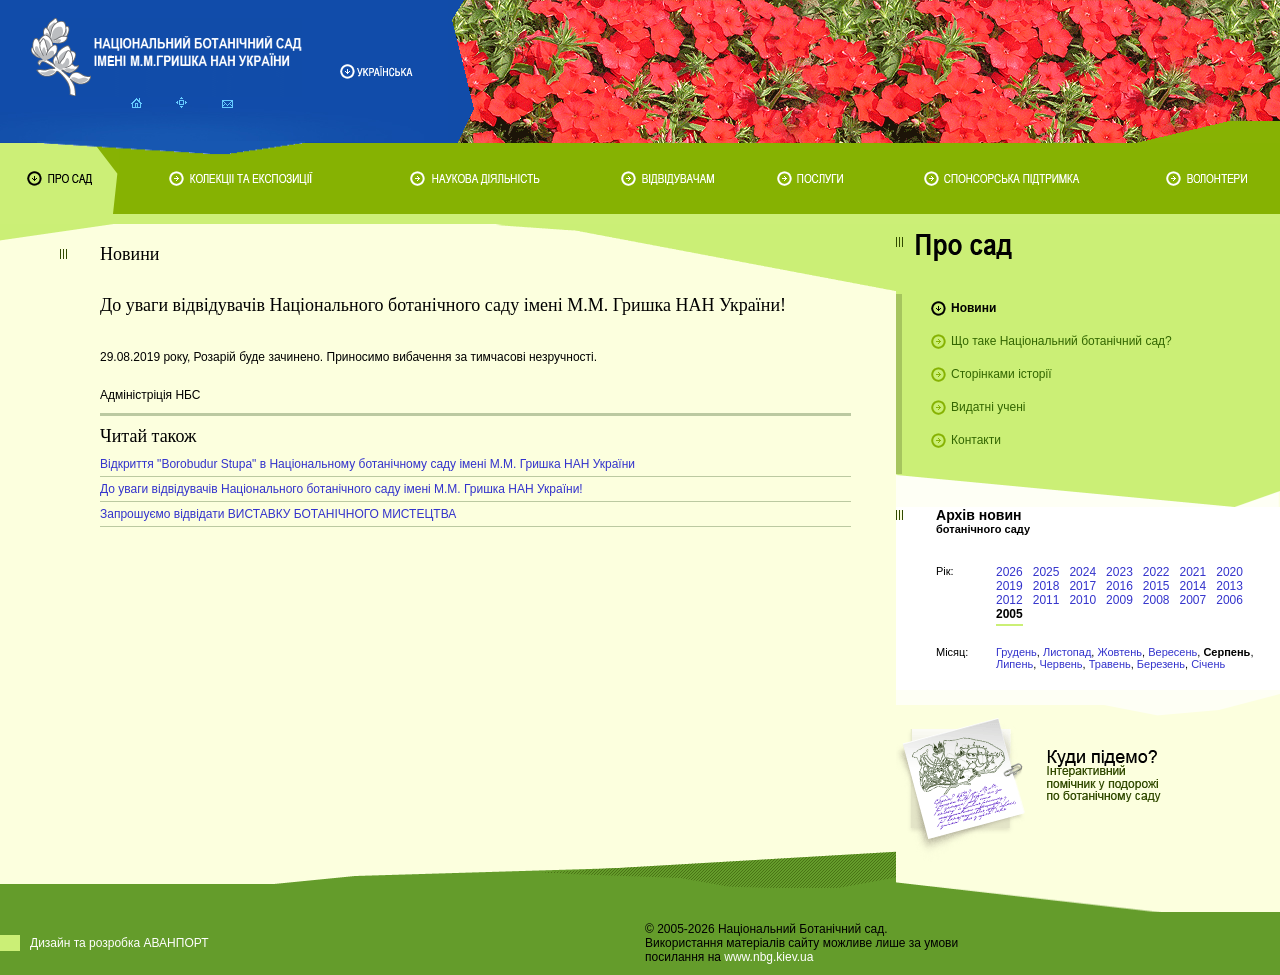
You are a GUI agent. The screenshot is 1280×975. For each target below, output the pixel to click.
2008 (1156, 600)
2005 (1009, 614)
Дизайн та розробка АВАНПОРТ (119, 943)
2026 (1009, 572)
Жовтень (1119, 652)
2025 (1046, 572)
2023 (1119, 572)
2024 (1082, 572)
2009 (1119, 600)
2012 (1009, 600)
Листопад (1067, 652)
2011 (1046, 600)
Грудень (1016, 652)
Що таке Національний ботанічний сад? (1061, 341)
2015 (1156, 586)
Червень (1060, 664)
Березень (1161, 664)
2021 (1193, 572)
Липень (1014, 664)
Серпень (1226, 652)
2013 (1229, 586)
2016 (1119, 586)
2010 (1082, 600)
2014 (1193, 586)
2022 (1156, 572)
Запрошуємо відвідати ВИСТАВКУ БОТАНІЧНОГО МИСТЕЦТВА (278, 514)
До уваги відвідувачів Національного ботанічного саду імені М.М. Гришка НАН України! (341, 489)
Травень (1110, 664)
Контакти (976, 440)
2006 (1229, 600)
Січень (1208, 664)
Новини (973, 308)
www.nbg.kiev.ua (768, 957)
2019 (1009, 586)
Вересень (1172, 652)
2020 (1229, 572)
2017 (1082, 586)
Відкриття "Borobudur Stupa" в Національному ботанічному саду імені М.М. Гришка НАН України (367, 464)
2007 (1193, 600)
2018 (1046, 586)
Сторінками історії (1001, 374)
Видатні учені (988, 407)
